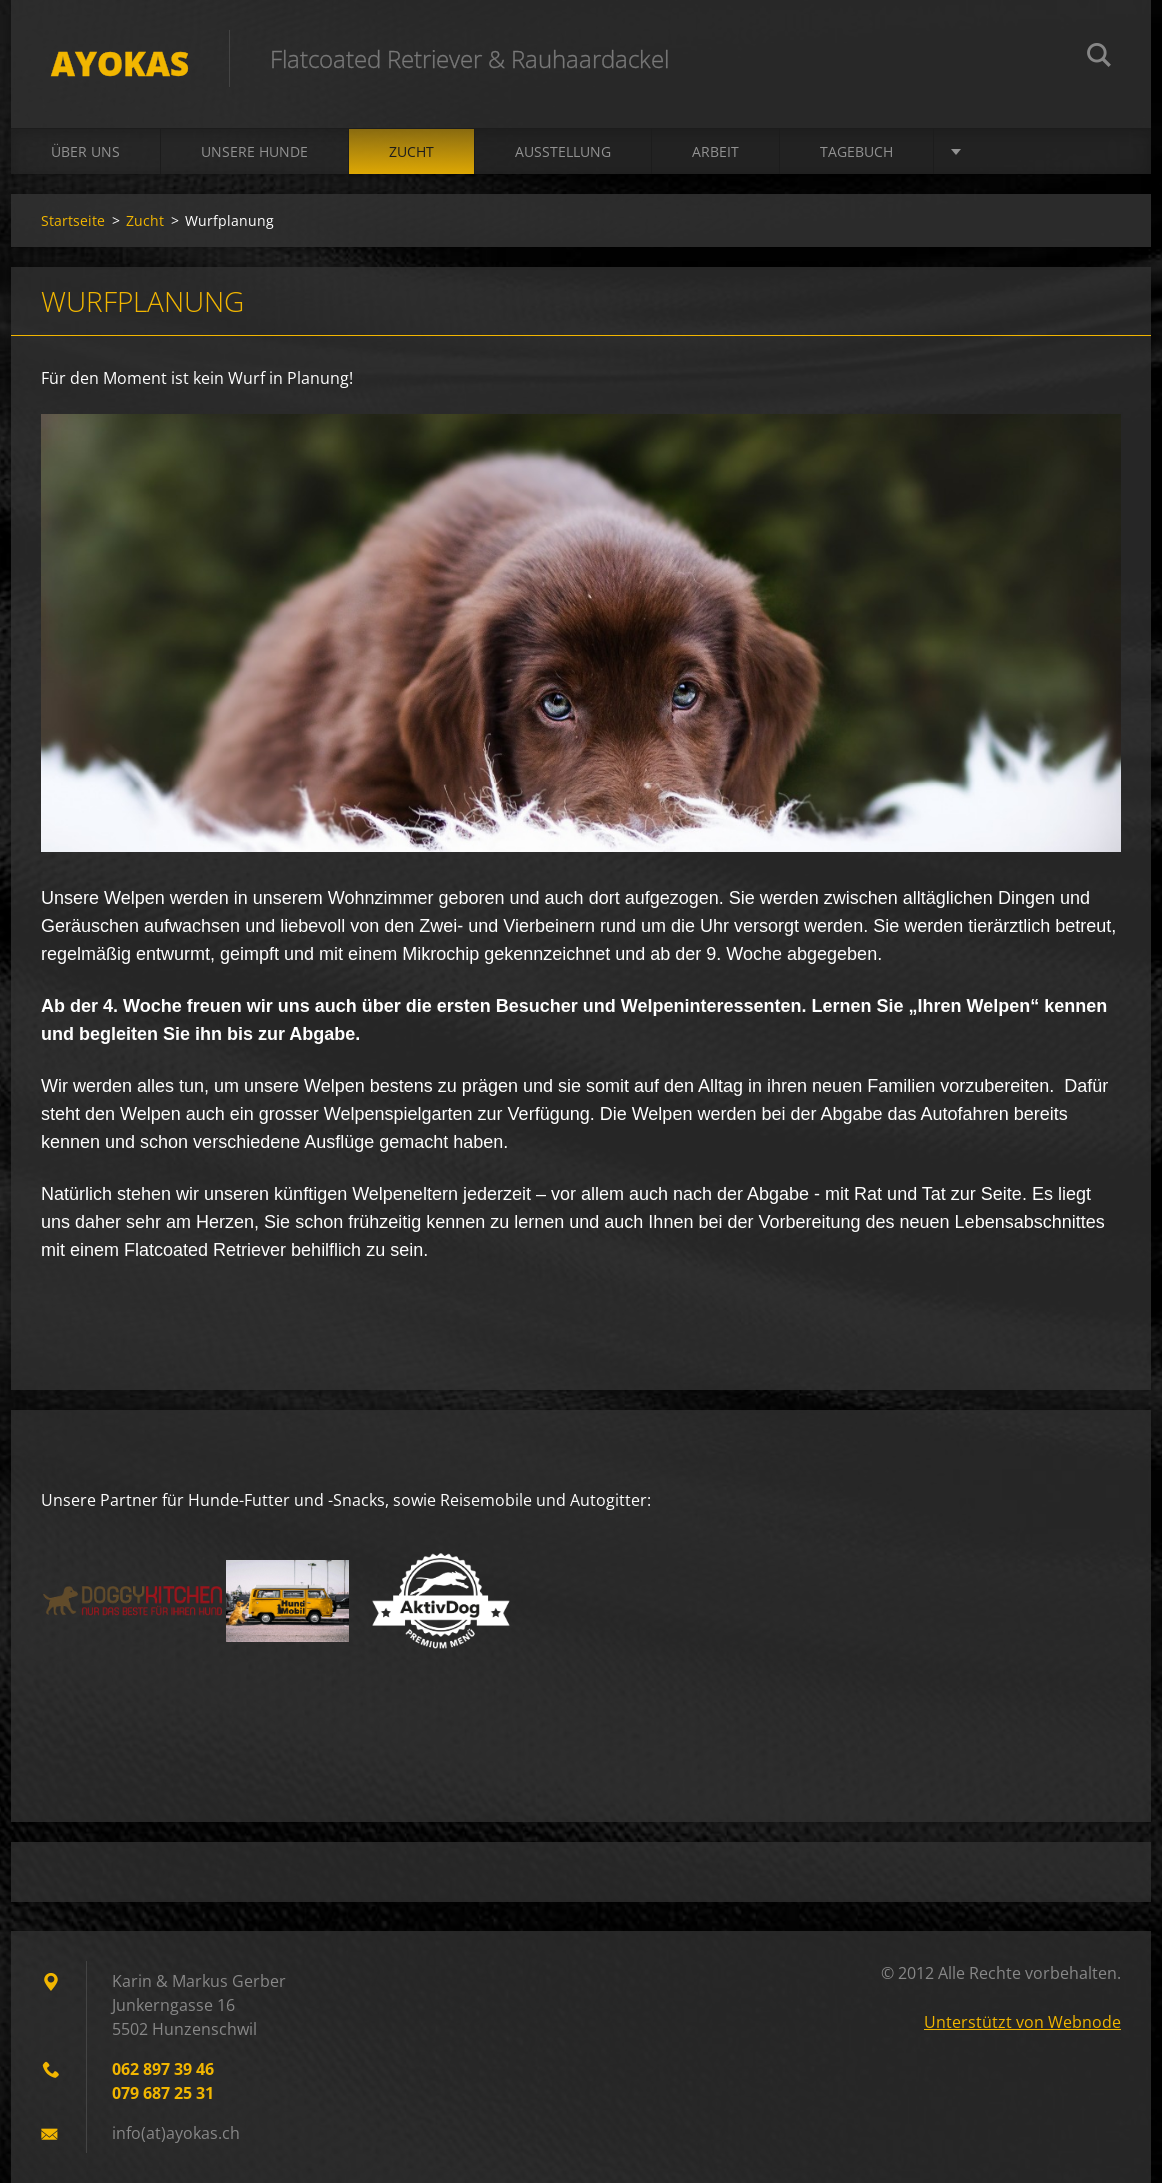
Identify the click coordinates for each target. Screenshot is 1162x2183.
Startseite (73, 220)
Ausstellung (563, 151)
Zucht (411, 151)
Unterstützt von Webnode (1022, 2022)
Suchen (1099, 58)
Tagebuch (856, 151)
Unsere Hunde (254, 151)
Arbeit (715, 151)
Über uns (85, 151)
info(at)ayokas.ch (176, 2133)
